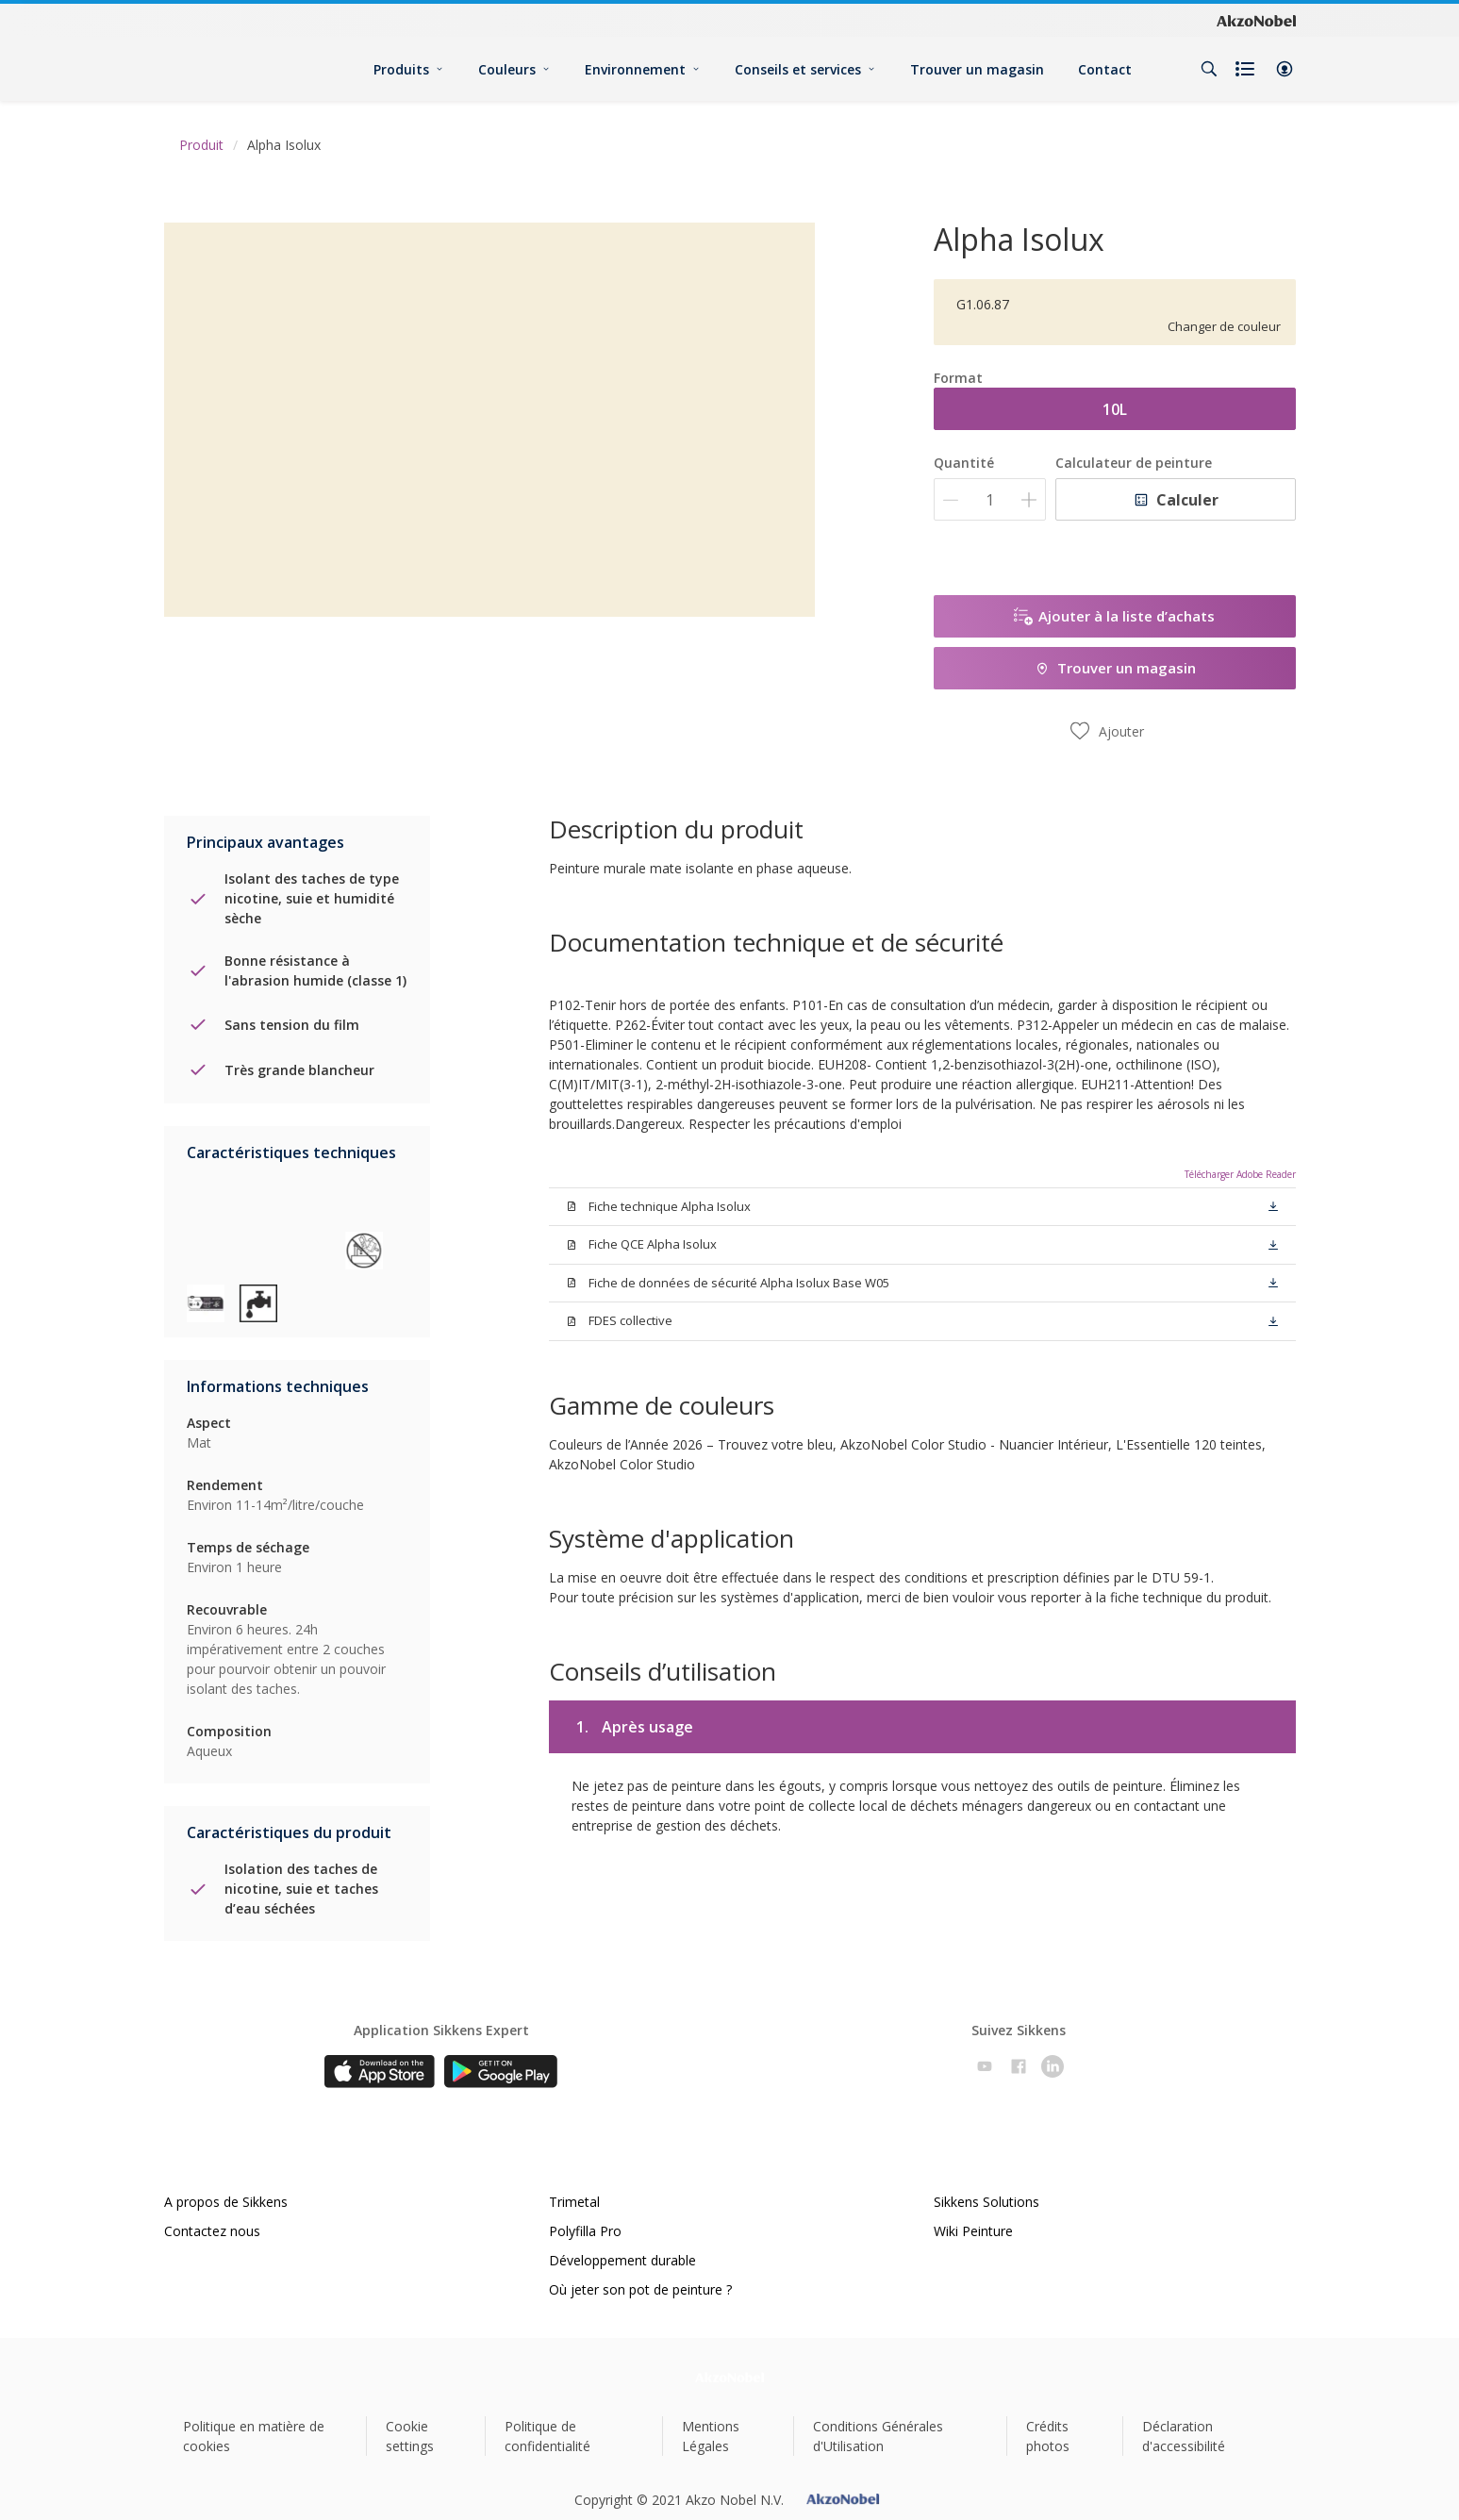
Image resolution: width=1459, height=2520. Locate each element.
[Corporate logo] (1256, 20)
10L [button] (1115, 409)
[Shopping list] (1246, 69)
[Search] (1209, 69)
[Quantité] (990, 499)
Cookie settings (410, 2436)
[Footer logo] (729, 2377)
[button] (1284, 69)
